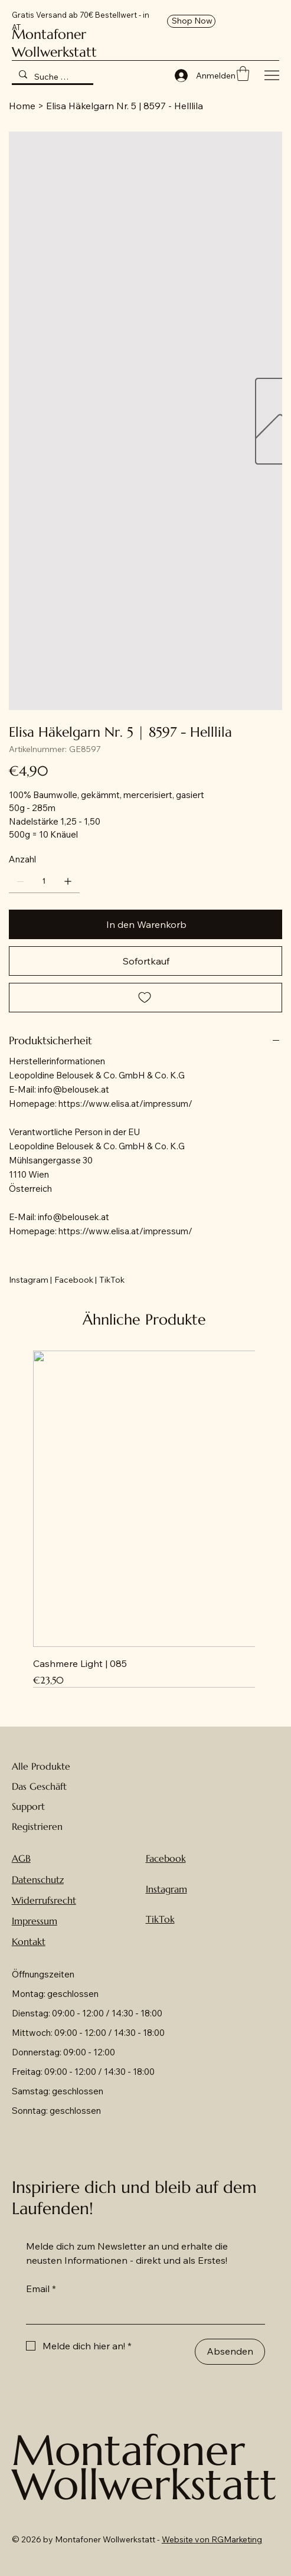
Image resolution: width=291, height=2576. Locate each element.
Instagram (166, 1889)
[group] (144, 1519)
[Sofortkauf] (145, 961)
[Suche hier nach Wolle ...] (51, 77)
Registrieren (37, 1826)
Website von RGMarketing (212, 2539)
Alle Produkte (41, 1766)
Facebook (166, 1858)
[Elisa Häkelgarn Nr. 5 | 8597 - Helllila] (124, 106)
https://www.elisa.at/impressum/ (125, 1103)
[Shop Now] (191, 21)
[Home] (22, 106)
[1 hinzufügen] (68, 881)
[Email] (142, 2312)
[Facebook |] (75, 1279)
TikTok (160, 1919)
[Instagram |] (30, 1279)
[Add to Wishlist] (145, 997)
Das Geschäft (39, 1786)
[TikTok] (112, 1279)
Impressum (34, 1921)
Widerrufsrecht (44, 1900)
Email (41, 2288)
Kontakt (28, 1941)
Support (28, 1806)
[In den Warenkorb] (145, 924)
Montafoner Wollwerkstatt (54, 43)
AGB (21, 1858)
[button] (243, 73)
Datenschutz (38, 1879)
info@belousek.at (73, 1089)
